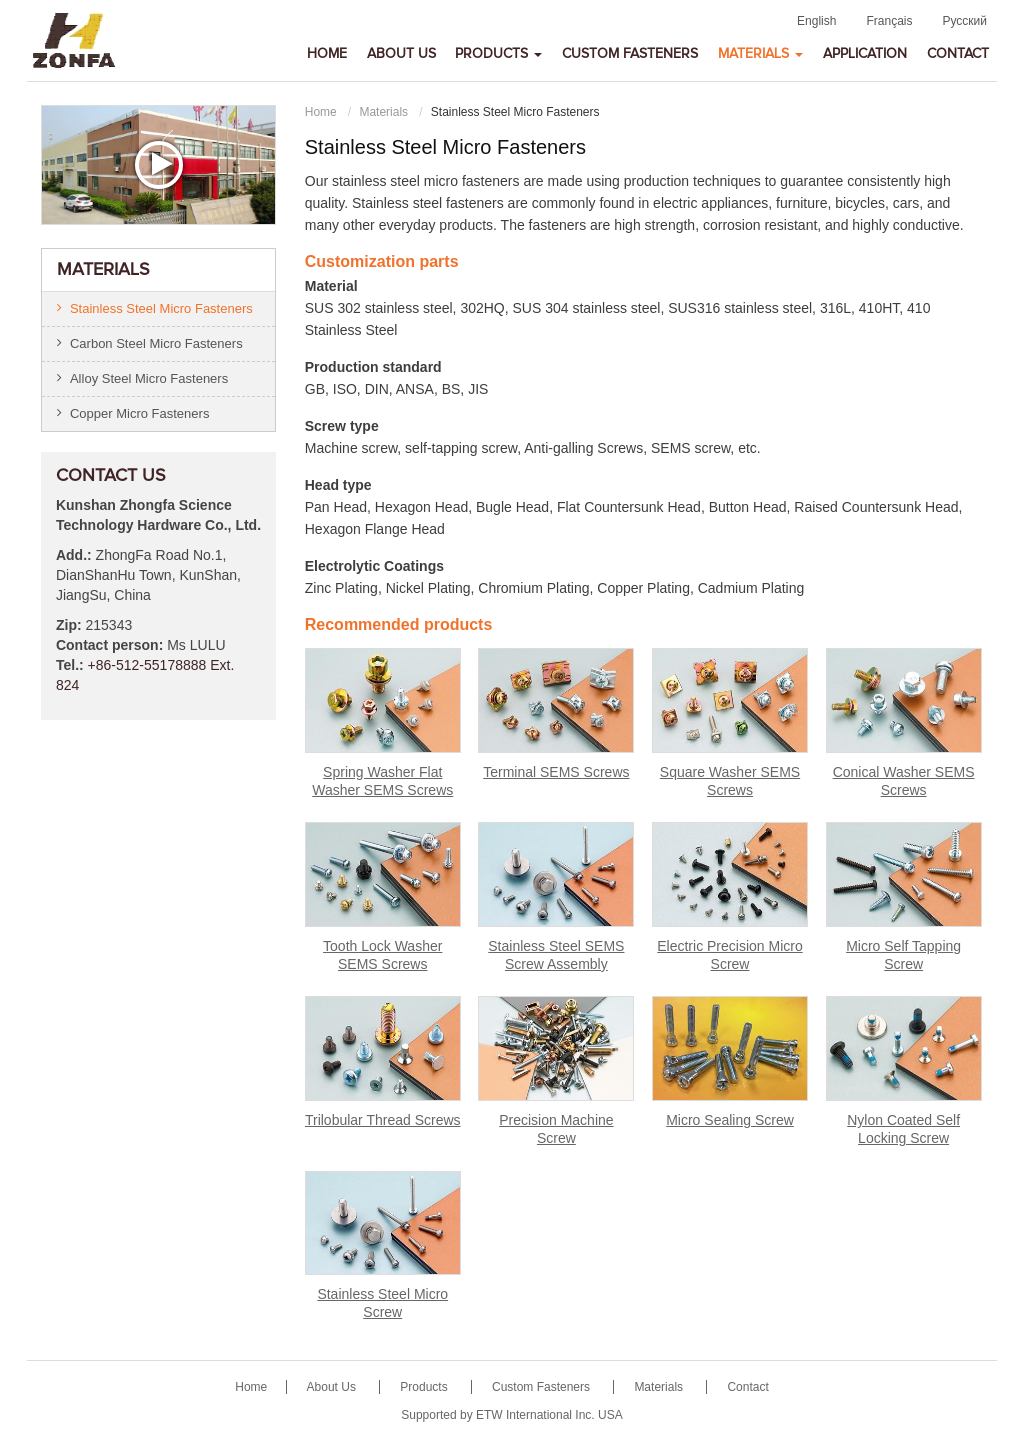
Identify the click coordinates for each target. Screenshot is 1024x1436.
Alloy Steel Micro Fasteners (149, 378)
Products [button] (498, 54)
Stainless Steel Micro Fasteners (161, 308)
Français (889, 21)
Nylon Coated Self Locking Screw (903, 1129)
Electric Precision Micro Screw (729, 955)
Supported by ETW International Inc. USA (511, 1415)
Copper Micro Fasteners (139, 413)
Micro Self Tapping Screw (903, 955)
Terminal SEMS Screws (556, 772)
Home (327, 54)
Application (865, 54)
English (816, 21)
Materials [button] (760, 54)
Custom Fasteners (630, 54)
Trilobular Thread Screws (383, 1120)
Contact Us (111, 476)
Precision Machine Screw (556, 1129)
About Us (401, 54)
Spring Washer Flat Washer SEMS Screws (382, 781)
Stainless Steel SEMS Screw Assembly (556, 955)
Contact (958, 54)
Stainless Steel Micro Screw (382, 1303)
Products (425, 1387)
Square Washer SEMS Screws (730, 781)
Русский (964, 21)
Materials (383, 112)
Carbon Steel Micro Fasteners (156, 343)
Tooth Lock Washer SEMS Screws (382, 955)
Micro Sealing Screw (730, 1120)
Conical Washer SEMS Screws (904, 781)
